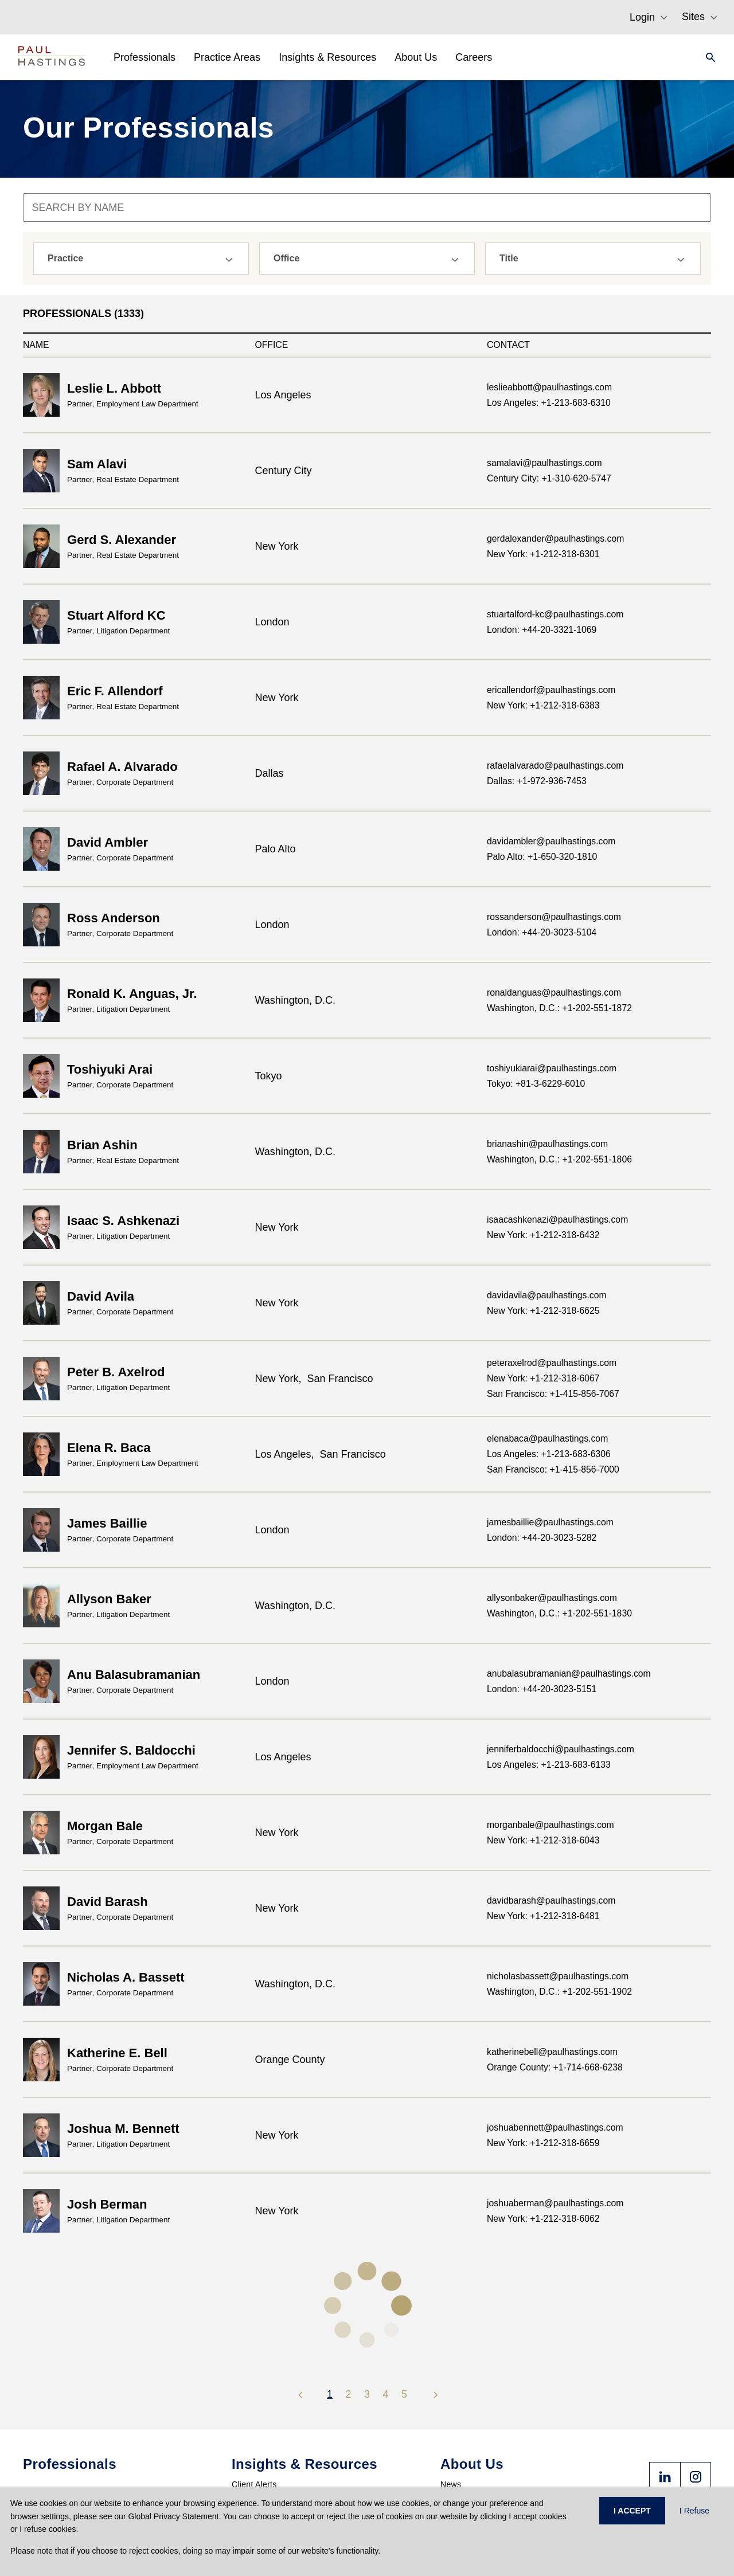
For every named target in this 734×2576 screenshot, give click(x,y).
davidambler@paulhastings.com (551, 841)
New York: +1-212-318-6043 (543, 1840)
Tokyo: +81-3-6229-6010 (536, 1084)
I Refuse (694, 2510)
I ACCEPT (632, 2510)
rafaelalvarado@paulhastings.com (555, 765)
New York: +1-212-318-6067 (543, 1378)
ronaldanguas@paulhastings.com (554, 992)
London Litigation (264, 2405)
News (450, 2369)
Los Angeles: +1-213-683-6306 (549, 1454)
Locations (458, 2423)
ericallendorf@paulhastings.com (551, 690)
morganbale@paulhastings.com (550, 1825)
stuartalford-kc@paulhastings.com (555, 614)
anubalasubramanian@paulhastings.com (569, 1673)
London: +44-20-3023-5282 (541, 1538)
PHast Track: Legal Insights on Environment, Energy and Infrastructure (329, 2445)
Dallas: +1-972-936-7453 (537, 781)
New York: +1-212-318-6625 (543, 1311)
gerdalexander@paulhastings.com (555, 538)
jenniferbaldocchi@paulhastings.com (560, 1749)
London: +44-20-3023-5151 (541, 1689)
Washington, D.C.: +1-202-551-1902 (559, 1991)
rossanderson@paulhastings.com (554, 917)
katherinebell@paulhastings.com (552, 2052)
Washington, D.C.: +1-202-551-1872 (559, 1008)
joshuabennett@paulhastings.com (555, 2127)
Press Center (464, 2387)
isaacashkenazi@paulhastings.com (557, 1219)
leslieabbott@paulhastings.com (549, 387)
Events (244, 2467)
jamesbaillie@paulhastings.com (550, 1522)
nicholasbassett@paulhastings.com (557, 1976)
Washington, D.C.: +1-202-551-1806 (559, 1159)
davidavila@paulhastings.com (547, 1295)
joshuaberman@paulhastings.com (555, 2203)
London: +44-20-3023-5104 (541, 932)
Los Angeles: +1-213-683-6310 (549, 403)
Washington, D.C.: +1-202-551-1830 (559, 1613)
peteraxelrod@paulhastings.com (551, 1363)
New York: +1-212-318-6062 (543, 2218)
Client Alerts (254, 2369)
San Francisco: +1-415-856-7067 (553, 1394)
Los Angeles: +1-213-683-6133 (549, 1764)
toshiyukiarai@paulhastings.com (551, 1068)
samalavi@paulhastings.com (544, 463)
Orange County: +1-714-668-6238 (555, 2067)
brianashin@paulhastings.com (547, 1144)
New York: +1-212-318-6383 (543, 705)
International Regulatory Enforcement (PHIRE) (318, 2387)
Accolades (459, 2405)
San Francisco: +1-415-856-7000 (553, 1469)
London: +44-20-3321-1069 (541, 630)
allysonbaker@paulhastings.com (552, 1598)
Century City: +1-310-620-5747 (549, 478)
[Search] (707, 57)
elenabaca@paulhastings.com (547, 1438)
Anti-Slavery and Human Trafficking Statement (526, 2440)
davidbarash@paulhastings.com (551, 1900)
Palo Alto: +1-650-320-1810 (542, 857)
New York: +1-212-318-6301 (543, 554)
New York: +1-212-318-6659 (543, 2143)
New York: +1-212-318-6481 (543, 1916)
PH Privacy (252, 2423)
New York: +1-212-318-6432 (543, 1235)
